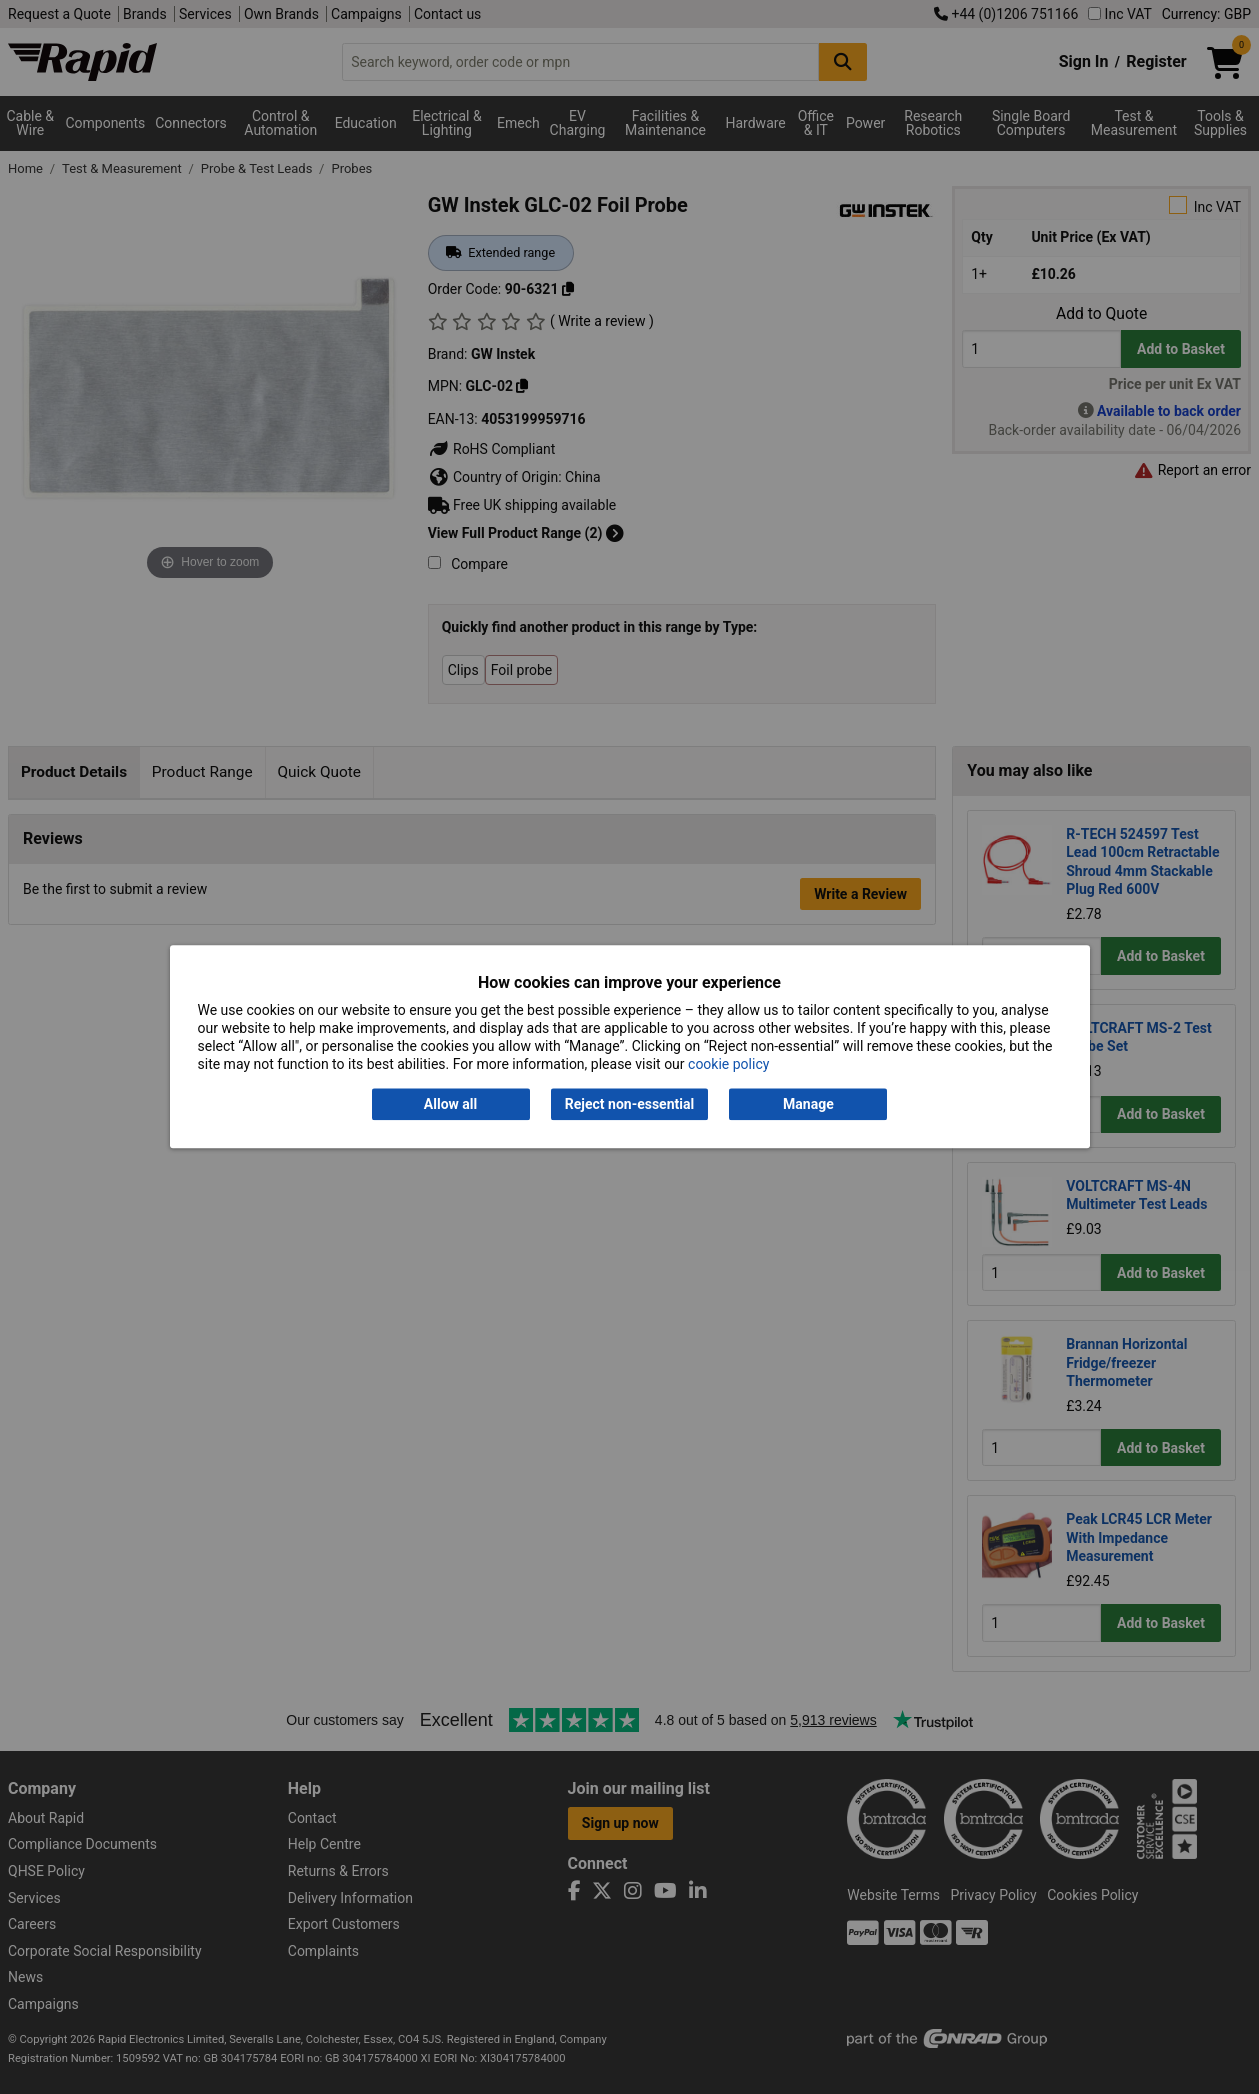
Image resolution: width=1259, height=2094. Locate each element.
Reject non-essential (629, 1104)
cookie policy (728, 1065)
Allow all (450, 1104)
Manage (808, 1104)
